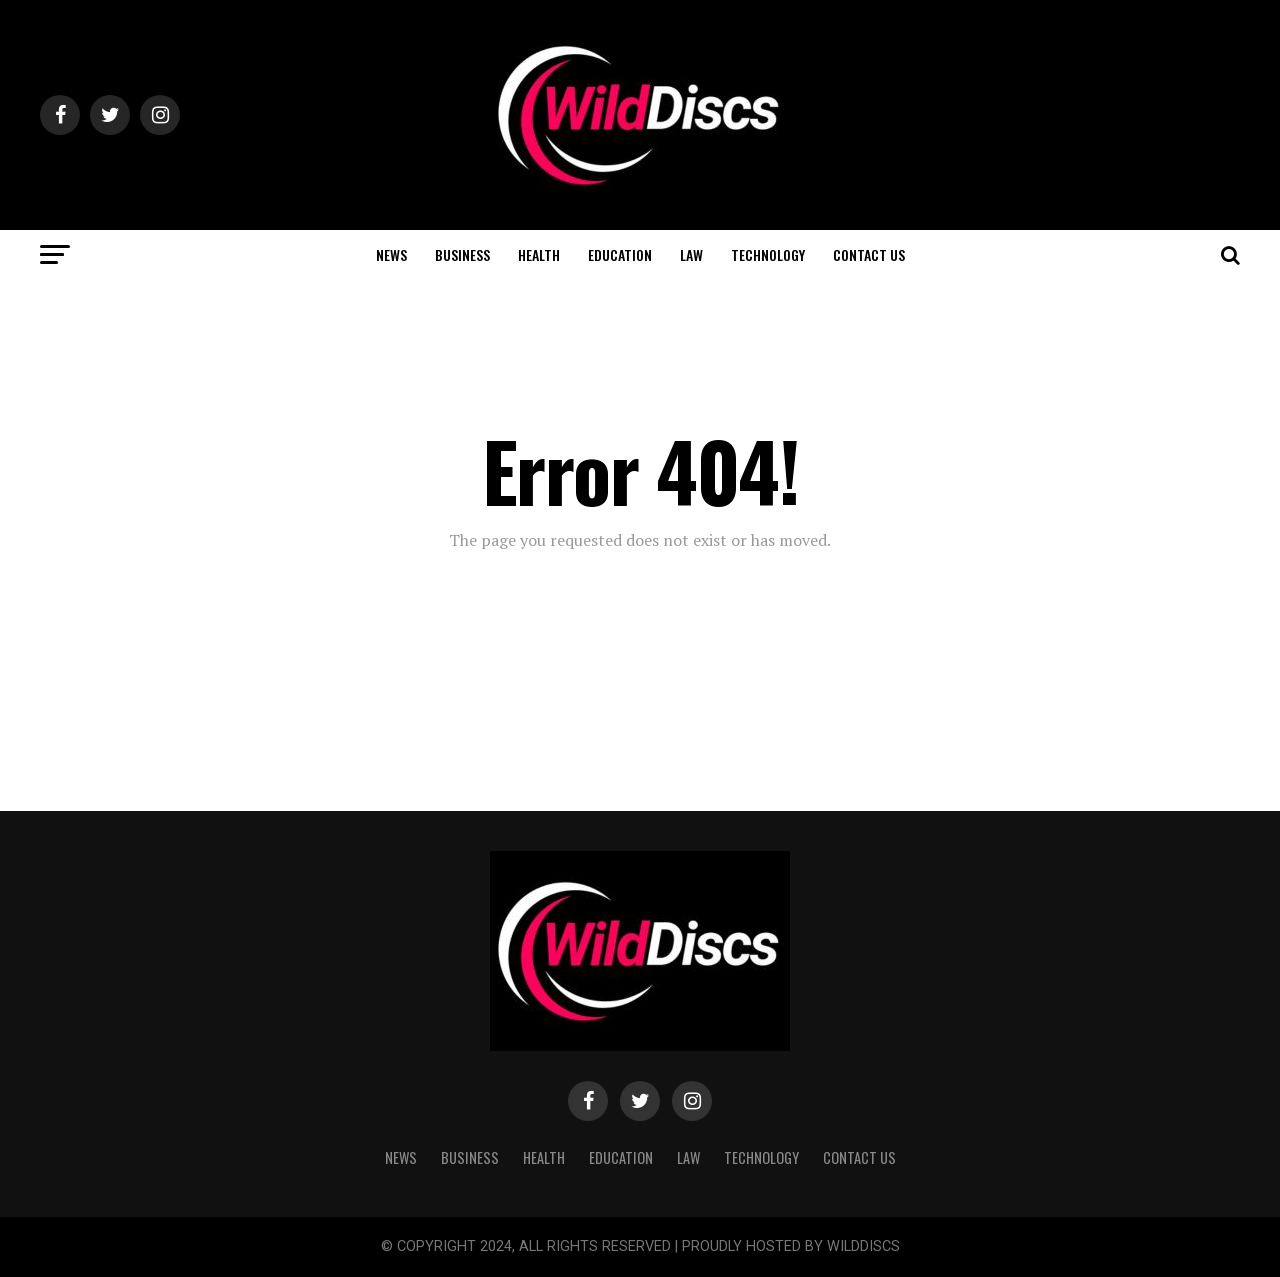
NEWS (391, 254)
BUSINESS (462, 254)
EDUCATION (620, 254)
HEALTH (539, 254)
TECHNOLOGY (768, 254)
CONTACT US (869, 254)
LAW (691, 254)
